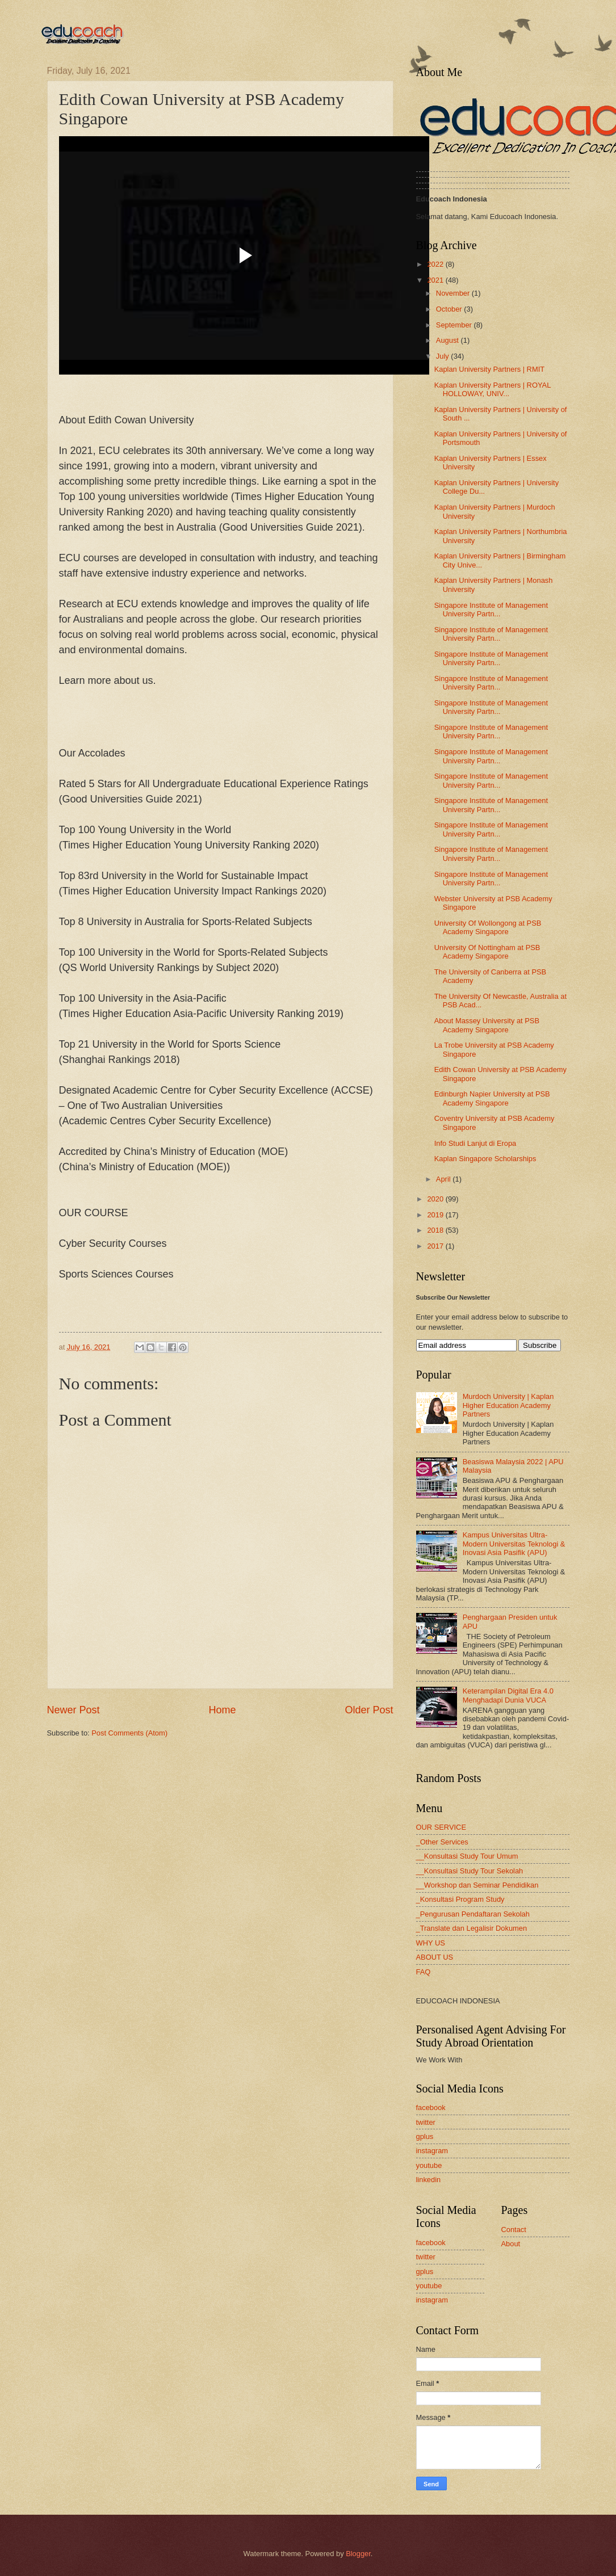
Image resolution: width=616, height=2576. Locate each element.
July (443, 356)
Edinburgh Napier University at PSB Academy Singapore (492, 1098)
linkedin (428, 2179)
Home (222, 1710)
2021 (436, 280)
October (450, 309)
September (455, 325)
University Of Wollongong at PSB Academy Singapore (488, 927)
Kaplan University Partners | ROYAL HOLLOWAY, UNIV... (492, 389)
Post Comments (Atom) (129, 1733)
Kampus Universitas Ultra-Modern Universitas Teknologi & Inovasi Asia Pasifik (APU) (514, 1544)
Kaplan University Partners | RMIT (489, 369)
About (511, 2243)
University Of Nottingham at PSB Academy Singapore (487, 951)
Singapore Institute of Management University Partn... (491, 609)
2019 (436, 1215)
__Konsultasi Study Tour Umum (467, 1856)
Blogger (358, 2553)
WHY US (430, 1943)
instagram (432, 2150)
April (444, 1179)
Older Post (369, 1710)
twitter (425, 2122)
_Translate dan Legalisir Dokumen (471, 1928)
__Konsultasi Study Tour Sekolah (469, 1871)
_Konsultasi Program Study (460, 1899)
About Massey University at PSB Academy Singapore (486, 1024)
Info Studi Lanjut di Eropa (475, 1143)
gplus (425, 2136)
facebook (431, 2107)
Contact (513, 2229)
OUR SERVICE (441, 1827)
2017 (436, 1246)
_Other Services (442, 1842)
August (448, 340)
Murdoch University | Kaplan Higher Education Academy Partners (508, 1405)
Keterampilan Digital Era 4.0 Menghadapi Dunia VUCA (508, 1695)
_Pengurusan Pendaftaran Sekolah (473, 1914)
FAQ (423, 1972)
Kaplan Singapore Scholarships (485, 1158)
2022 (436, 264)
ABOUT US (435, 1957)
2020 (436, 1199)
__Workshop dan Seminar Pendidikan (477, 1885)
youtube (429, 2165)
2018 (436, 1230)
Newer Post (73, 1710)
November (454, 293)
